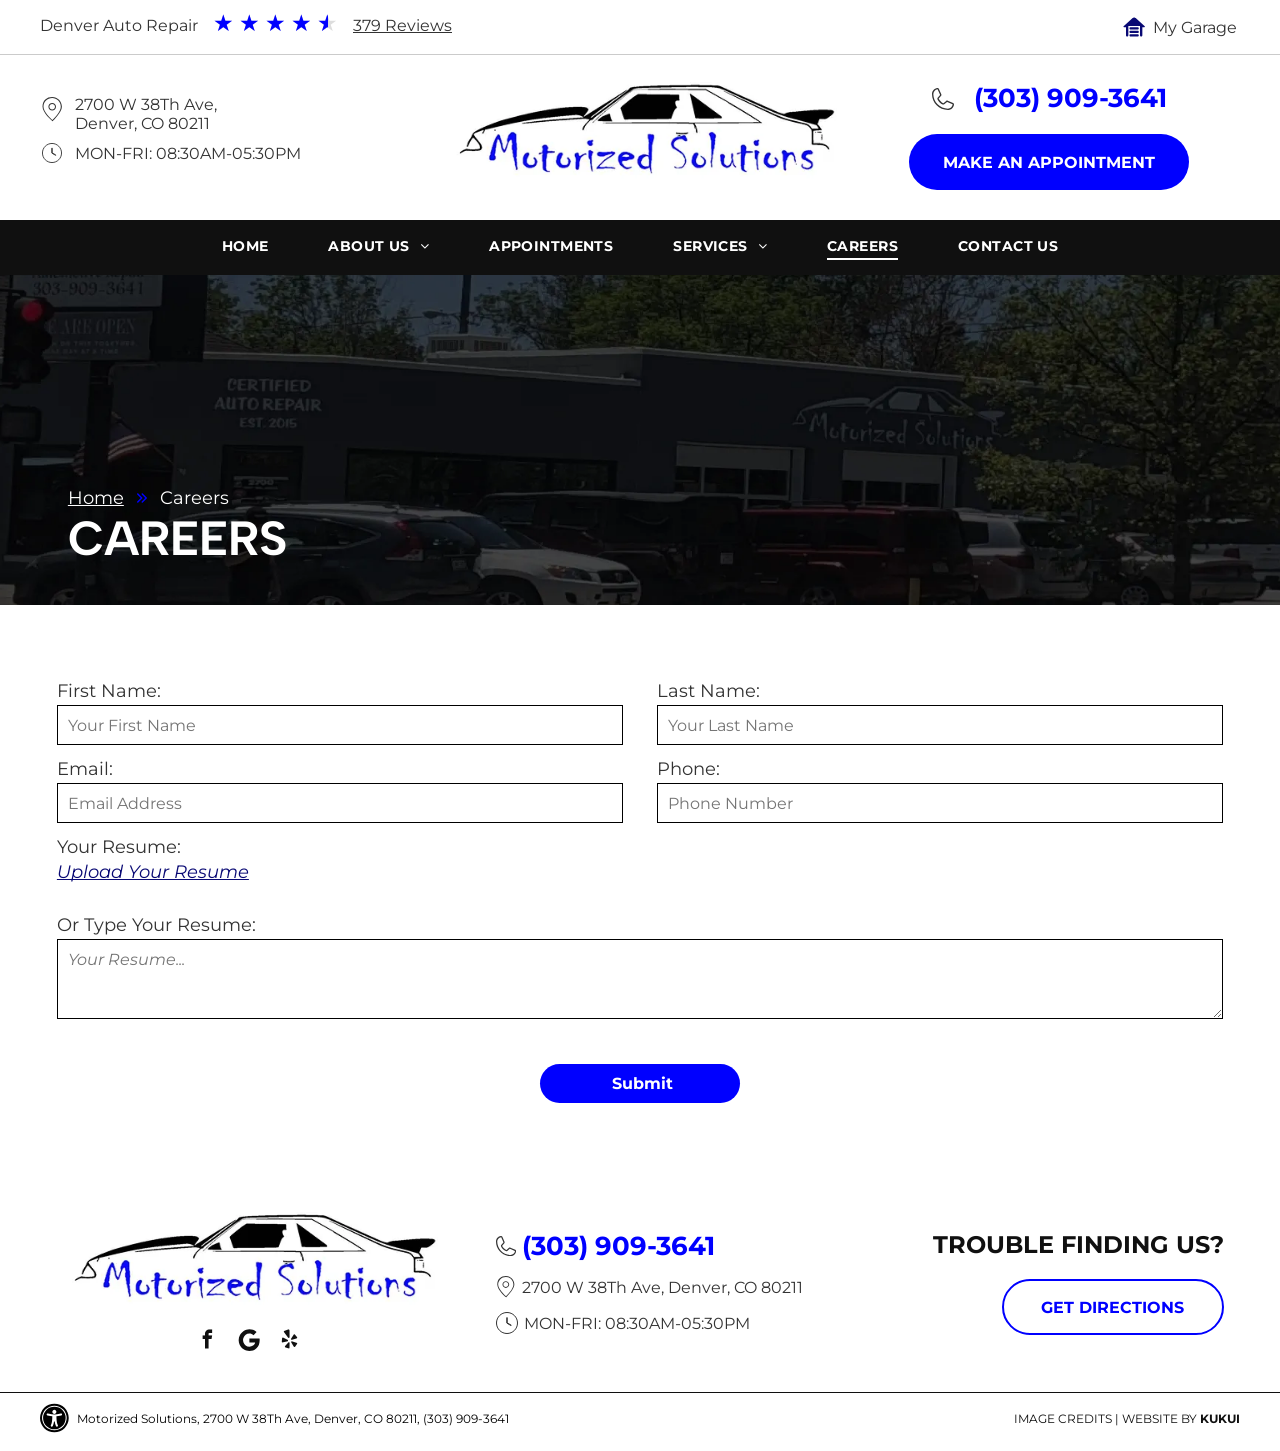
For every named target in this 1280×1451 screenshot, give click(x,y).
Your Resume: (119, 847)
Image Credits (1063, 1418)
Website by (1159, 1418)
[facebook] (208, 1342)
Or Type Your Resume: (156, 925)
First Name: (109, 691)
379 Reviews (402, 25)
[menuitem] (245, 248)
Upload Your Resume (153, 872)
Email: (85, 769)
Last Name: (708, 691)
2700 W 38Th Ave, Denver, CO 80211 (146, 114)
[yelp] (290, 1342)
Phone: (688, 769)
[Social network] (249, 1342)
